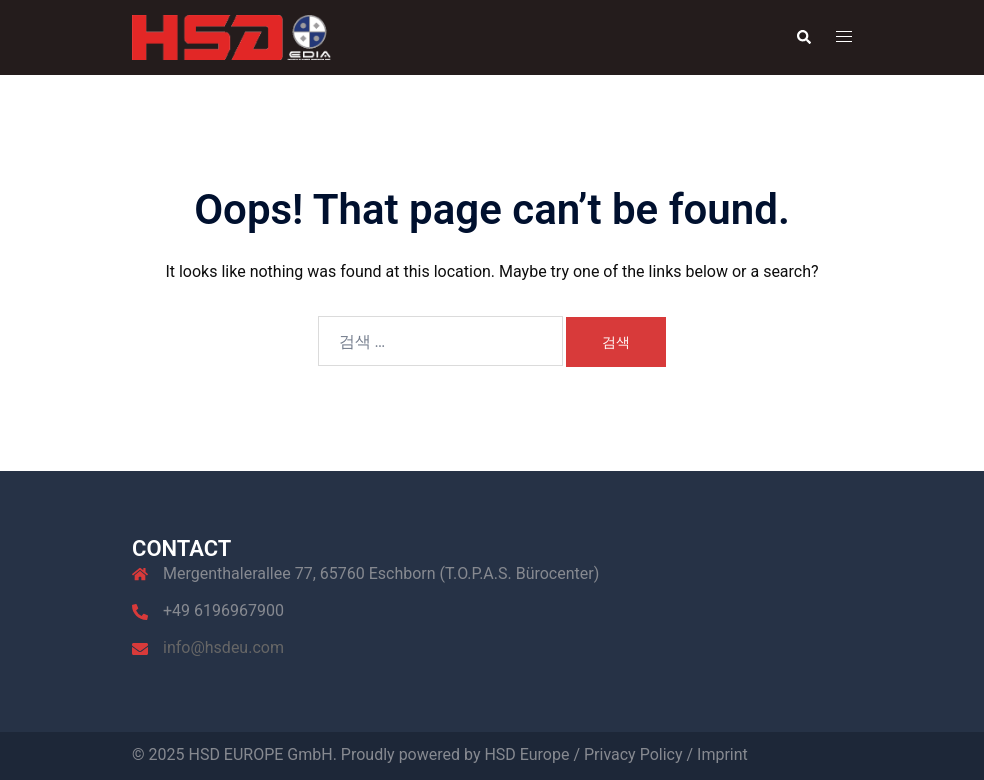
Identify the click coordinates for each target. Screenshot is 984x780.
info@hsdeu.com (223, 647)
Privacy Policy (633, 754)
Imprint (722, 754)
